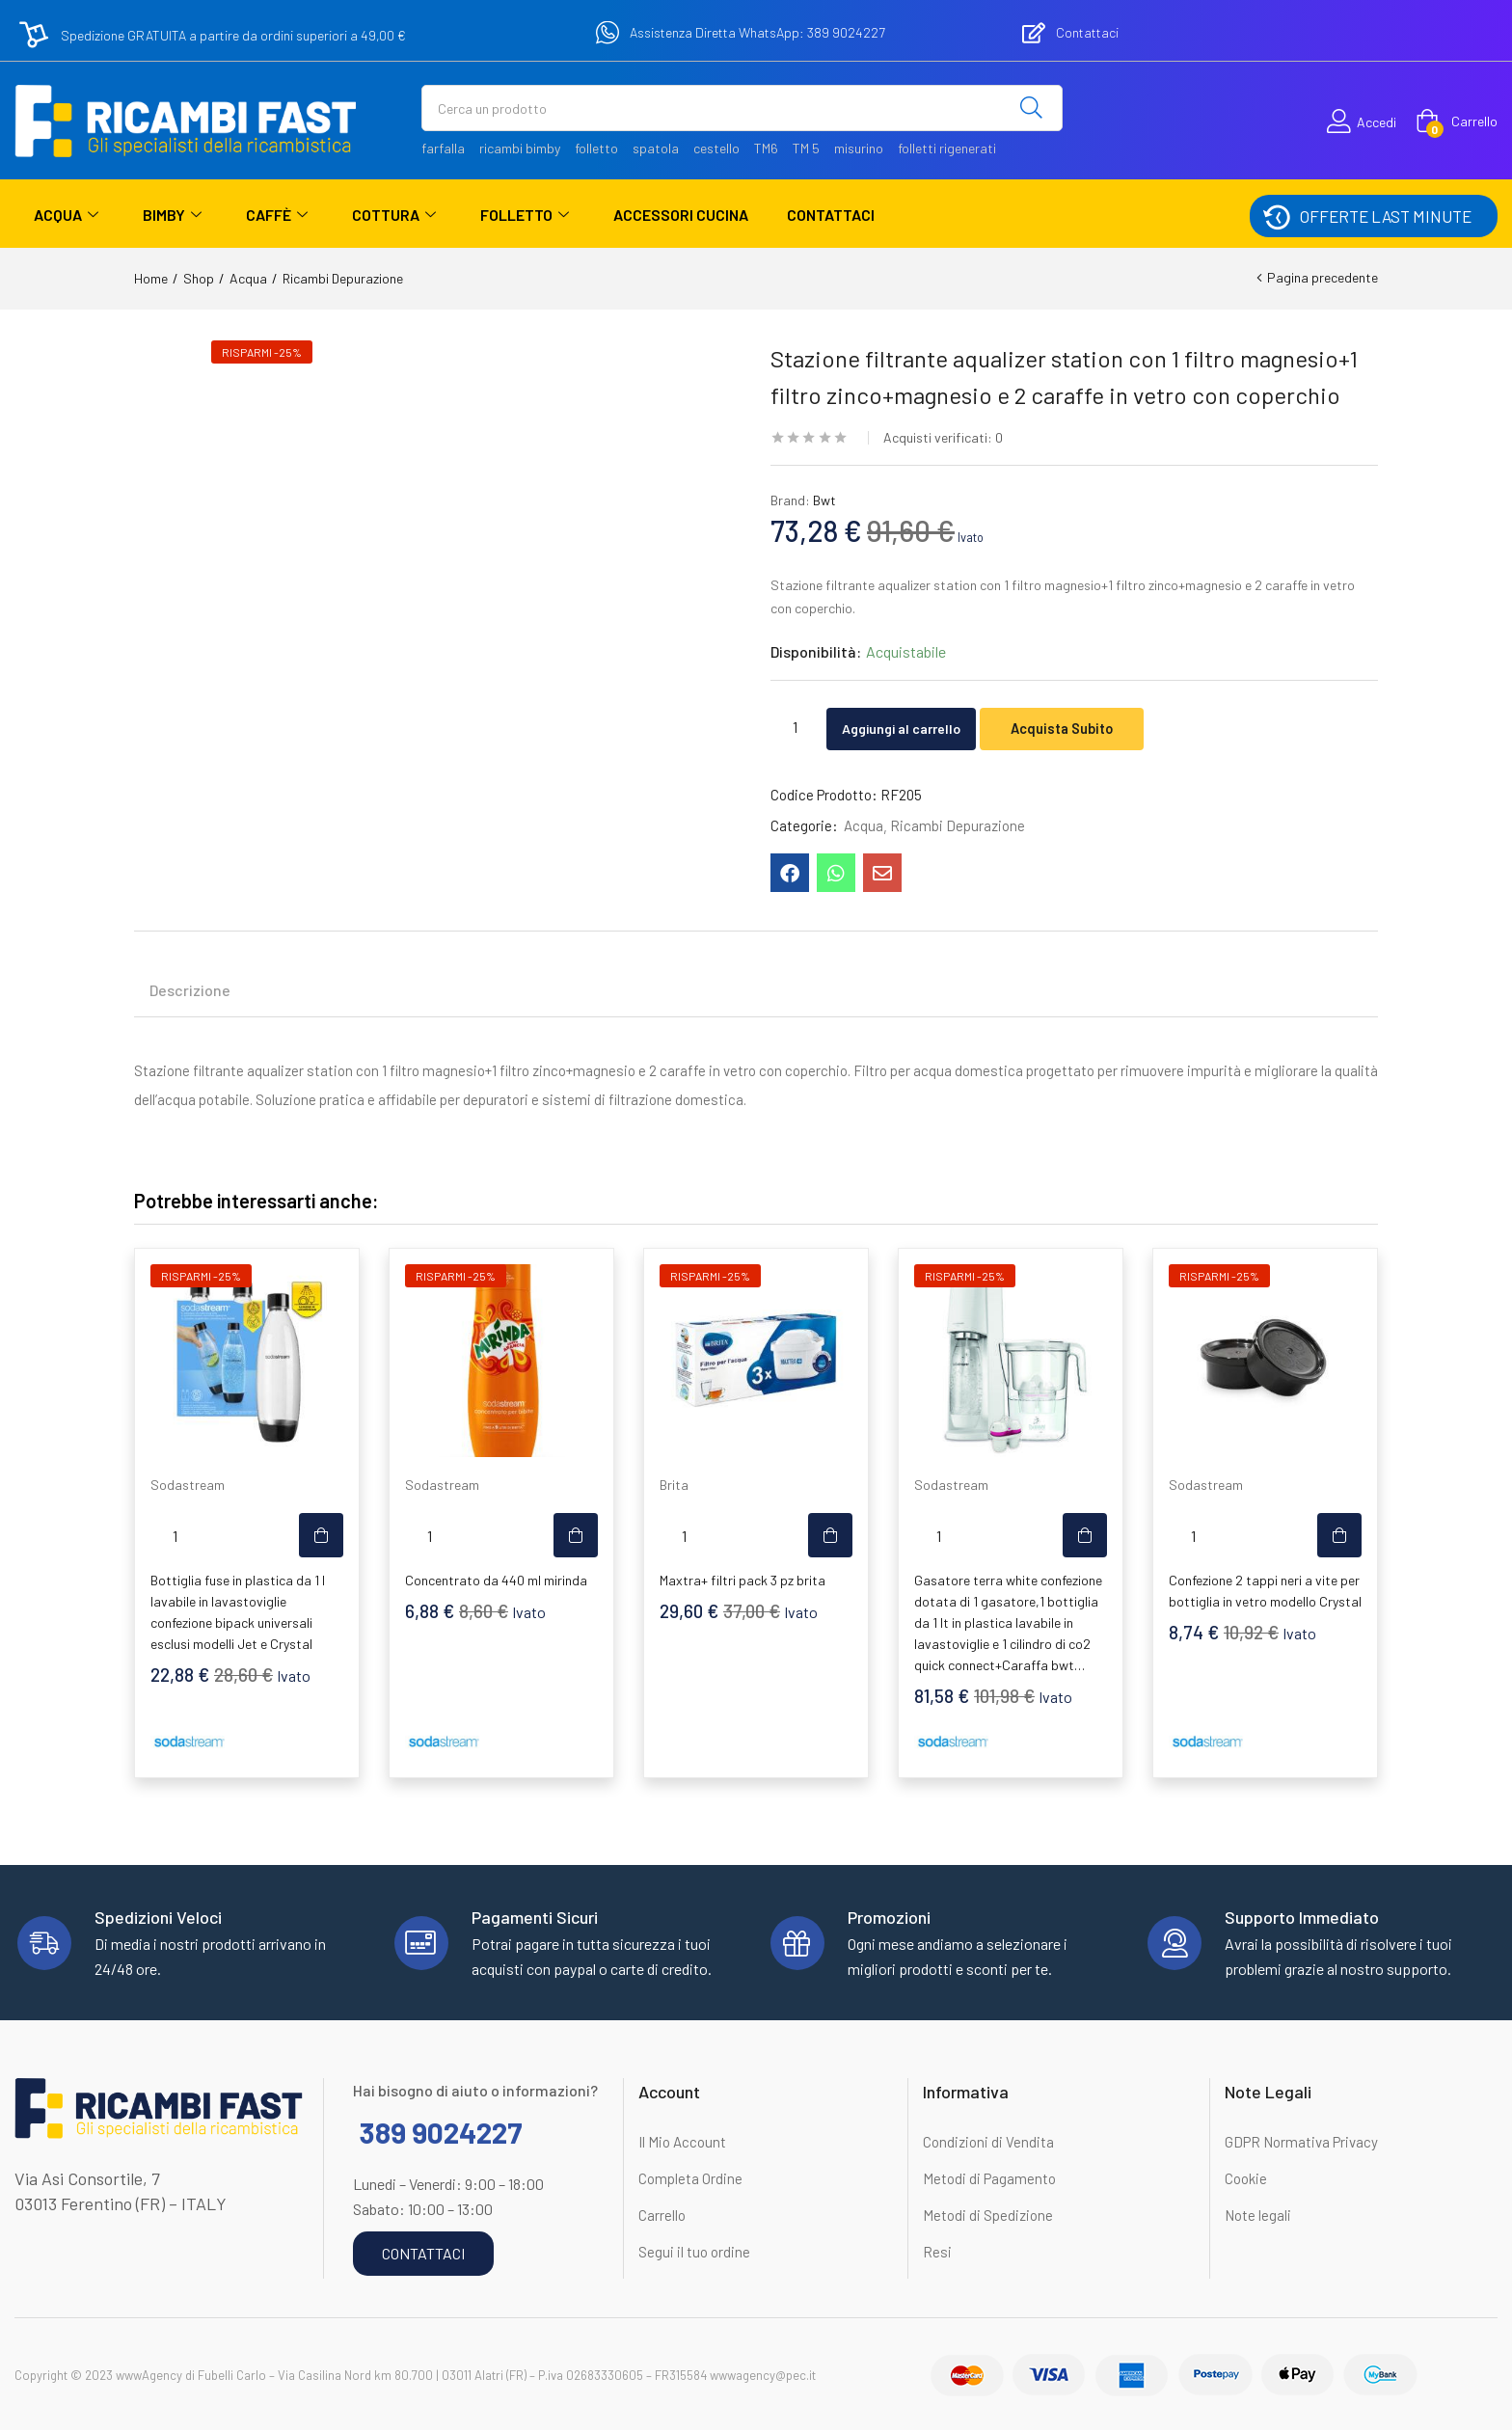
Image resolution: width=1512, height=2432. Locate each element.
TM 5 (806, 148)
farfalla (443, 148)
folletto (596, 148)
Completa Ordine (690, 2180)
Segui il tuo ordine (694, 2253)
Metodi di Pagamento (989, 2180)
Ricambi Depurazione (343, 278)
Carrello (662, 2217)
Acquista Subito (1094, 726)
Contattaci (831, 214)
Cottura (394, 215)
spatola (656, 148)
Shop (198, 278)
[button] (1457, 121)
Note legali (1258, 2217)
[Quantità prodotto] (794, 726)
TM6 (766, 148)
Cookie (1246, 2180)
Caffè (277, 215)
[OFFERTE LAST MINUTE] (1275, 216)
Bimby (172, 215)
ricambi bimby (519, 148)
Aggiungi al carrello (916, 726)
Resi (937, 2253)
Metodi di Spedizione (988, 2217)
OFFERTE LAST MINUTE (1386, 216)
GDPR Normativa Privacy (1301, 2143)
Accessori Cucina (680, 214)
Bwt (824, 500)
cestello (716, 148)
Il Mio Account (682, 2143)
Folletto (524, 215)
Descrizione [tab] (189, 992)
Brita (674, 1486)
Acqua (66, 215)
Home (151, 278)
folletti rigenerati (947, 148)
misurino (858, 148)
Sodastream (187, 1486)
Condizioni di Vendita (988, 2143)
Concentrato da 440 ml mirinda (496, 1582)
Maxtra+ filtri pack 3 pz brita (742, 1582)
